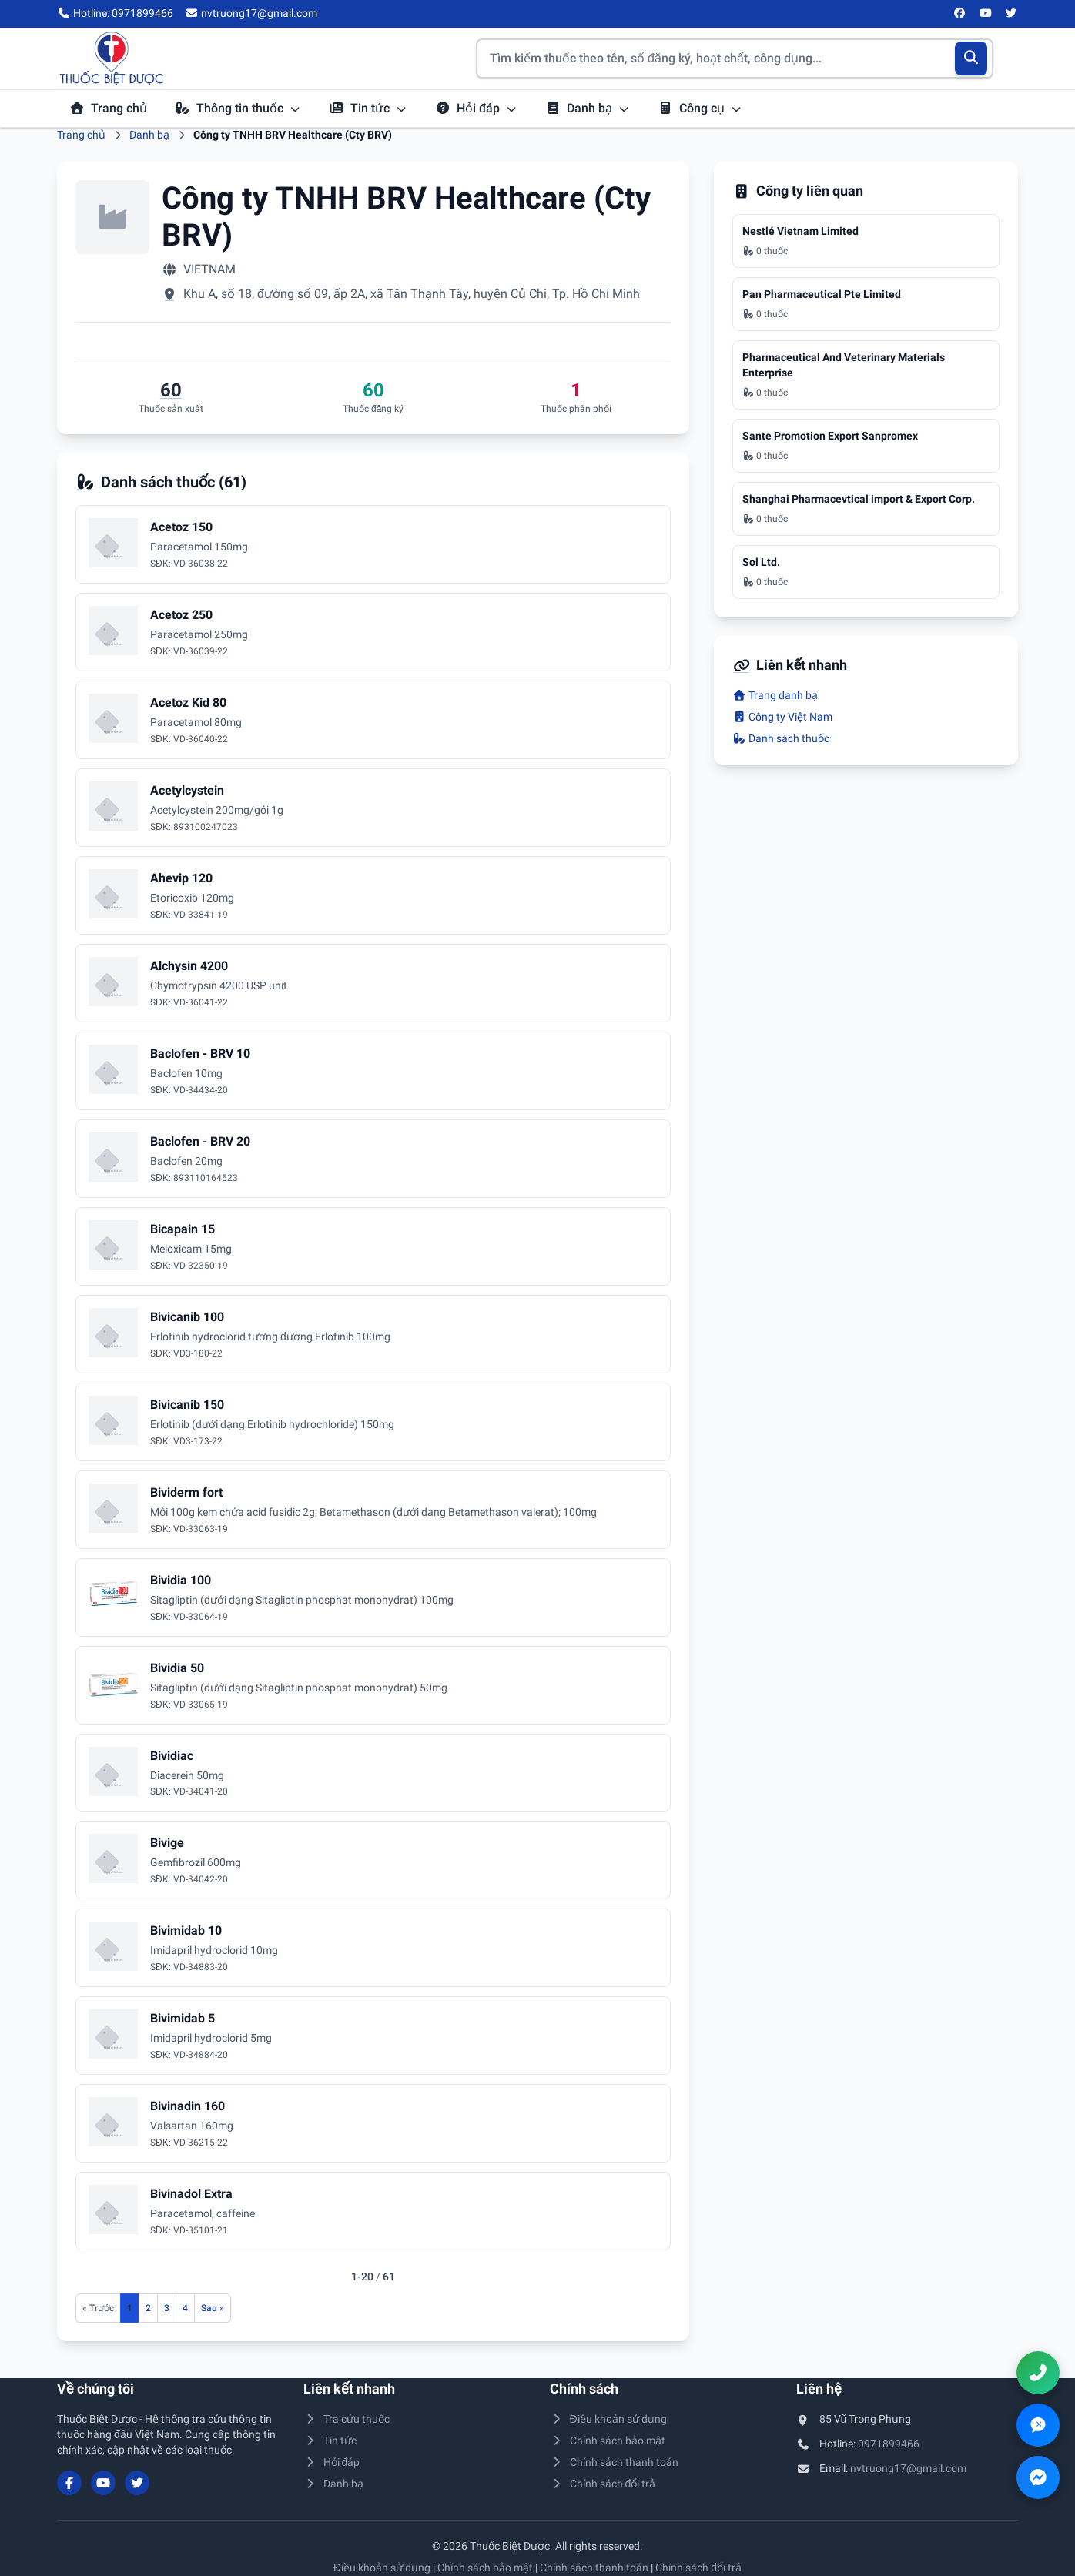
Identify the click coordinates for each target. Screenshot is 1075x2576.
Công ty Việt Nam (782, 717)
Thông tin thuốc (238, 108)
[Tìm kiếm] (971, 58)
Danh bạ (587, 108)
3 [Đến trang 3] (166, 2308)
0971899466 (888, 2443)
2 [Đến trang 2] (148, 2308)
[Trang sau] (212, 2308)
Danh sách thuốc (780, 738)
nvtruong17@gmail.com (908, 2468)
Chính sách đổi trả (602, 2483)
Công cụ (700, 108)
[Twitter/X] (1012, 14)
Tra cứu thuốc (346, 2419)
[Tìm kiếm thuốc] (734, 58)
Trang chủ (108, 108)
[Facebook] (960, 14)
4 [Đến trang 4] (185, 2308)
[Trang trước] (98, 2308)
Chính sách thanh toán (614, 2462)
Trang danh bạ (775, 695)
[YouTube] (986, 14)
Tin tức (368, 108)
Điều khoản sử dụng (608, 2419)
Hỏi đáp (476, 108)
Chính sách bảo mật (607, 2440)
